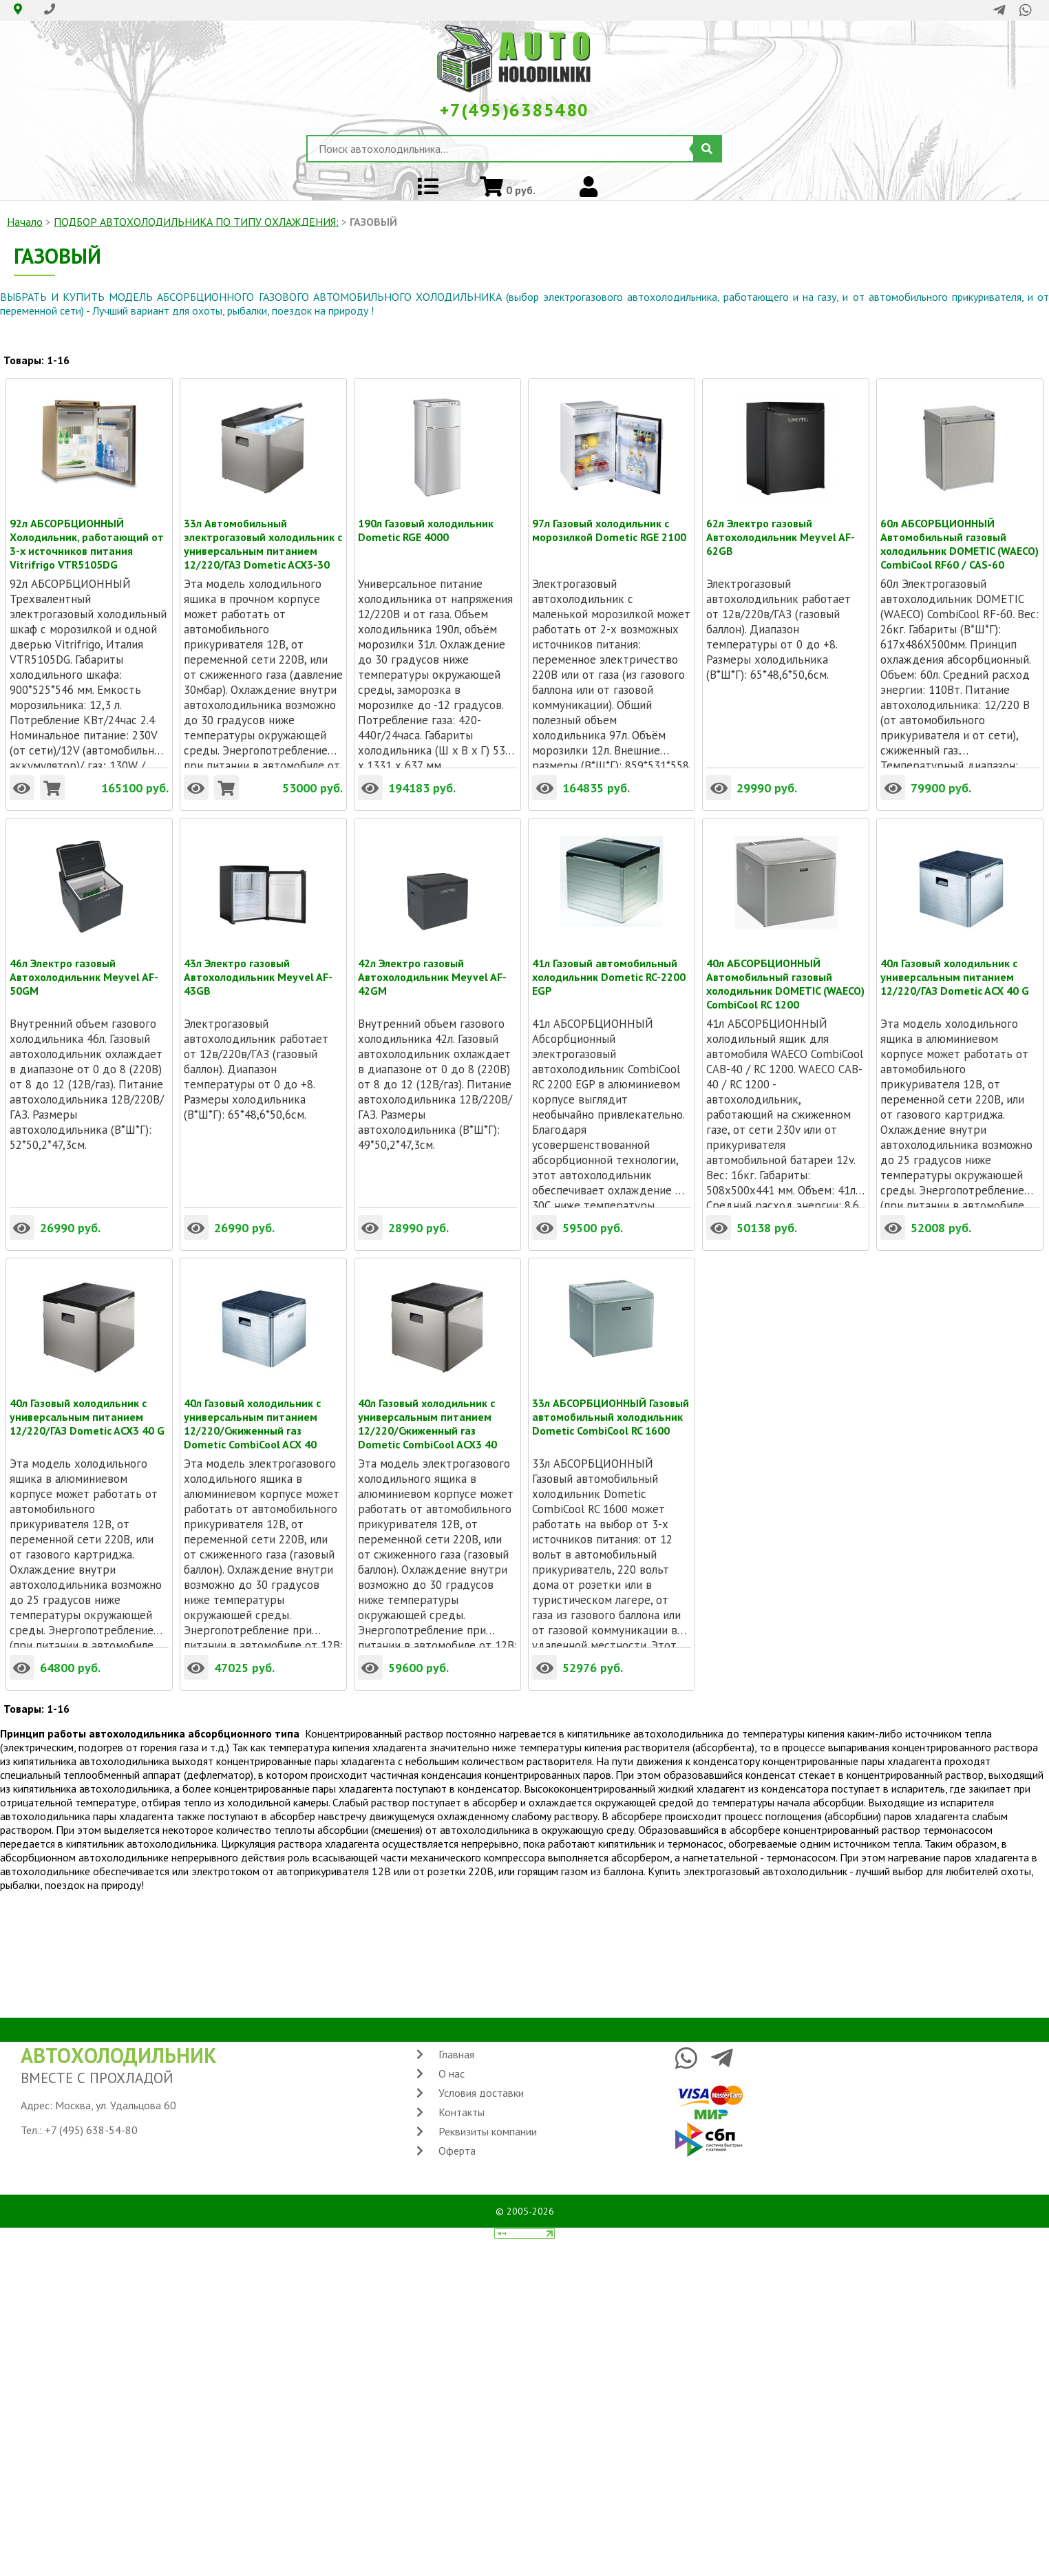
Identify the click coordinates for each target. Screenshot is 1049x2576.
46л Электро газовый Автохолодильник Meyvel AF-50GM (84, 963)
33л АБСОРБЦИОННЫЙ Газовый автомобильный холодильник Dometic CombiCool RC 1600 (610, 1403)
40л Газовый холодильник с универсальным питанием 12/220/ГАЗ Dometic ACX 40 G (954, 963)
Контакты (461, 2112)
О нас (451, 2073)
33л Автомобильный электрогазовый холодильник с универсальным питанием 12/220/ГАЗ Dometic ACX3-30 (263, 523)
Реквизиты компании (487, 2131)
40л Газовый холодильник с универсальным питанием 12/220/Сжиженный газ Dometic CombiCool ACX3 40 (427, 1403)
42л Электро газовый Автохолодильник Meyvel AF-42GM (432, 963)
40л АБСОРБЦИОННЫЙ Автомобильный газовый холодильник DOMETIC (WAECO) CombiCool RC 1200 (785, 963)
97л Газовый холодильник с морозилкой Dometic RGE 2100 (609, 523)
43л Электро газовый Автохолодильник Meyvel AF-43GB (258, 963)
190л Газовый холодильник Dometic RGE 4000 (426, 523)
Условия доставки (481, 2093)
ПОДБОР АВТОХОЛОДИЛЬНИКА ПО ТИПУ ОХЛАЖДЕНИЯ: (196, 222)
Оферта (457, 2150)
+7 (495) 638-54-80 (91, 2130)
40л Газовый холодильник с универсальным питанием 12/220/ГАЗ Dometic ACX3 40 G (87, 1403)
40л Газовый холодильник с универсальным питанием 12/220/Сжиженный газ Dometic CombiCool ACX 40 (252, 1403)
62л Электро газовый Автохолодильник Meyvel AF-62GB (780, 523)
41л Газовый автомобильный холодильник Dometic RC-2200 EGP (609, 963)
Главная (456, 2054)
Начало (25, 222)
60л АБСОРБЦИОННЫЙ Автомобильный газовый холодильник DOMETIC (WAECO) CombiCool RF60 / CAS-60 (959, 523)
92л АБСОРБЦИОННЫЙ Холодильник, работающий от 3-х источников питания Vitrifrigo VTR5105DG (87, 523)
